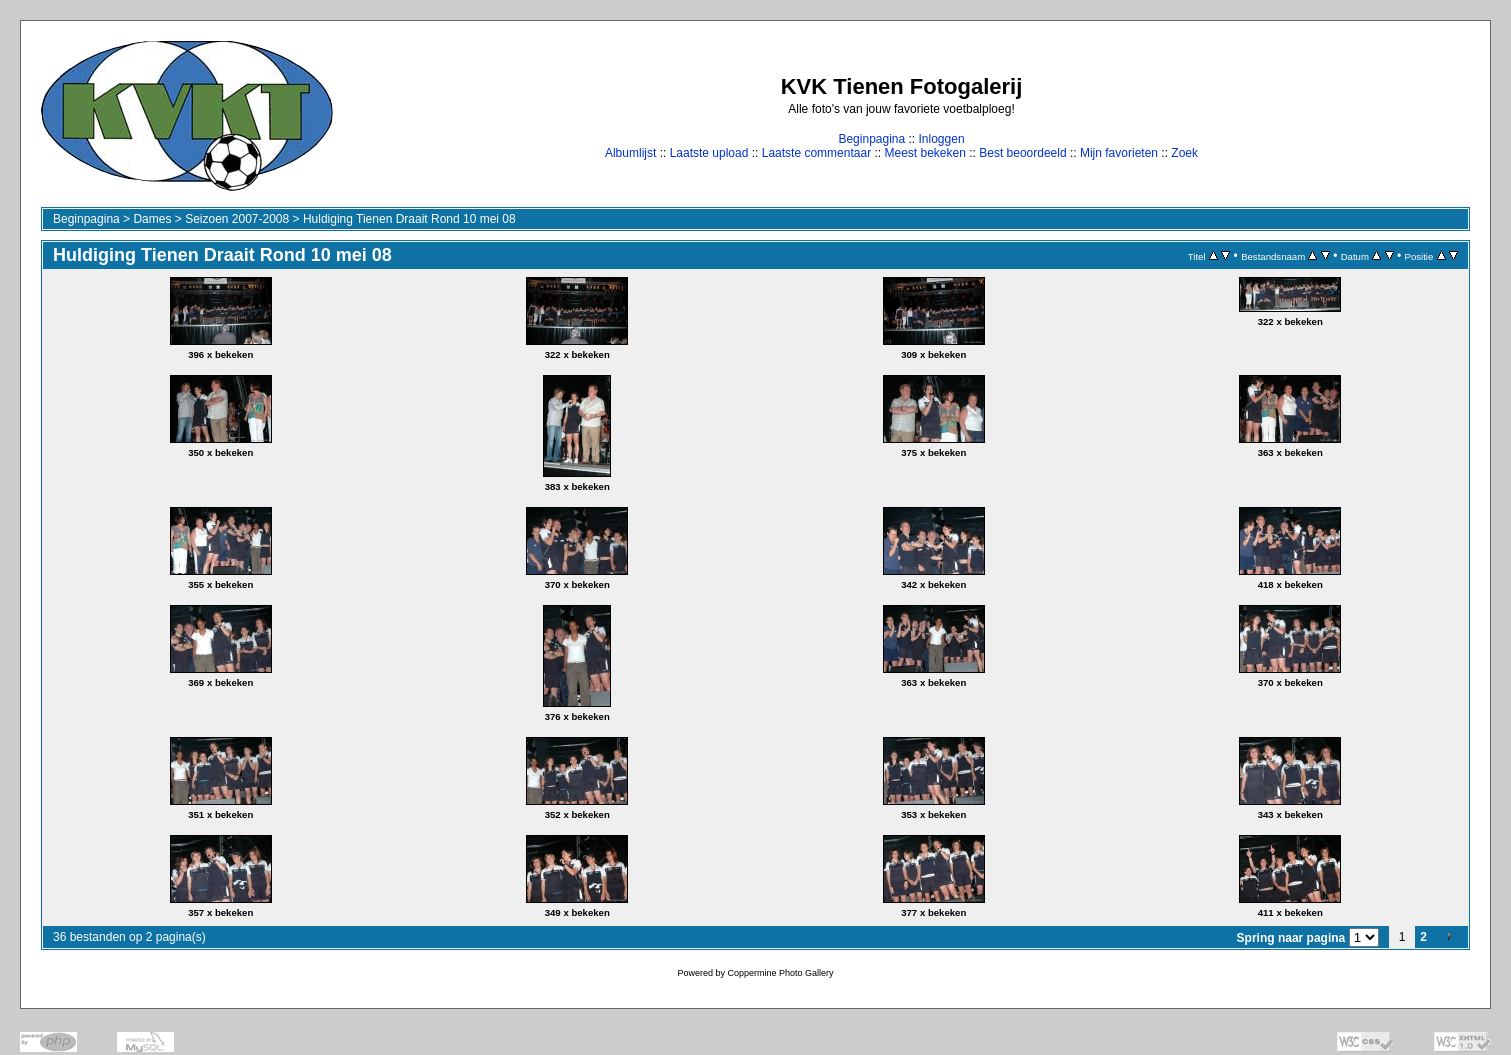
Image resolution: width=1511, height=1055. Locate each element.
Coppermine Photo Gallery (780, 973)
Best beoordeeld (1022, 153)
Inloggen (942, 139)
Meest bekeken (924, 153)
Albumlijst (630, 153)
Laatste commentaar (816, 153)
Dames (152, 219)
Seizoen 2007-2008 (237, 219)
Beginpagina (871, 139)
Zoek (1184, 153)
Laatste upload (709, 153)
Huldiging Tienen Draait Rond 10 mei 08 (409, 219)
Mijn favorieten (1119, 153)
